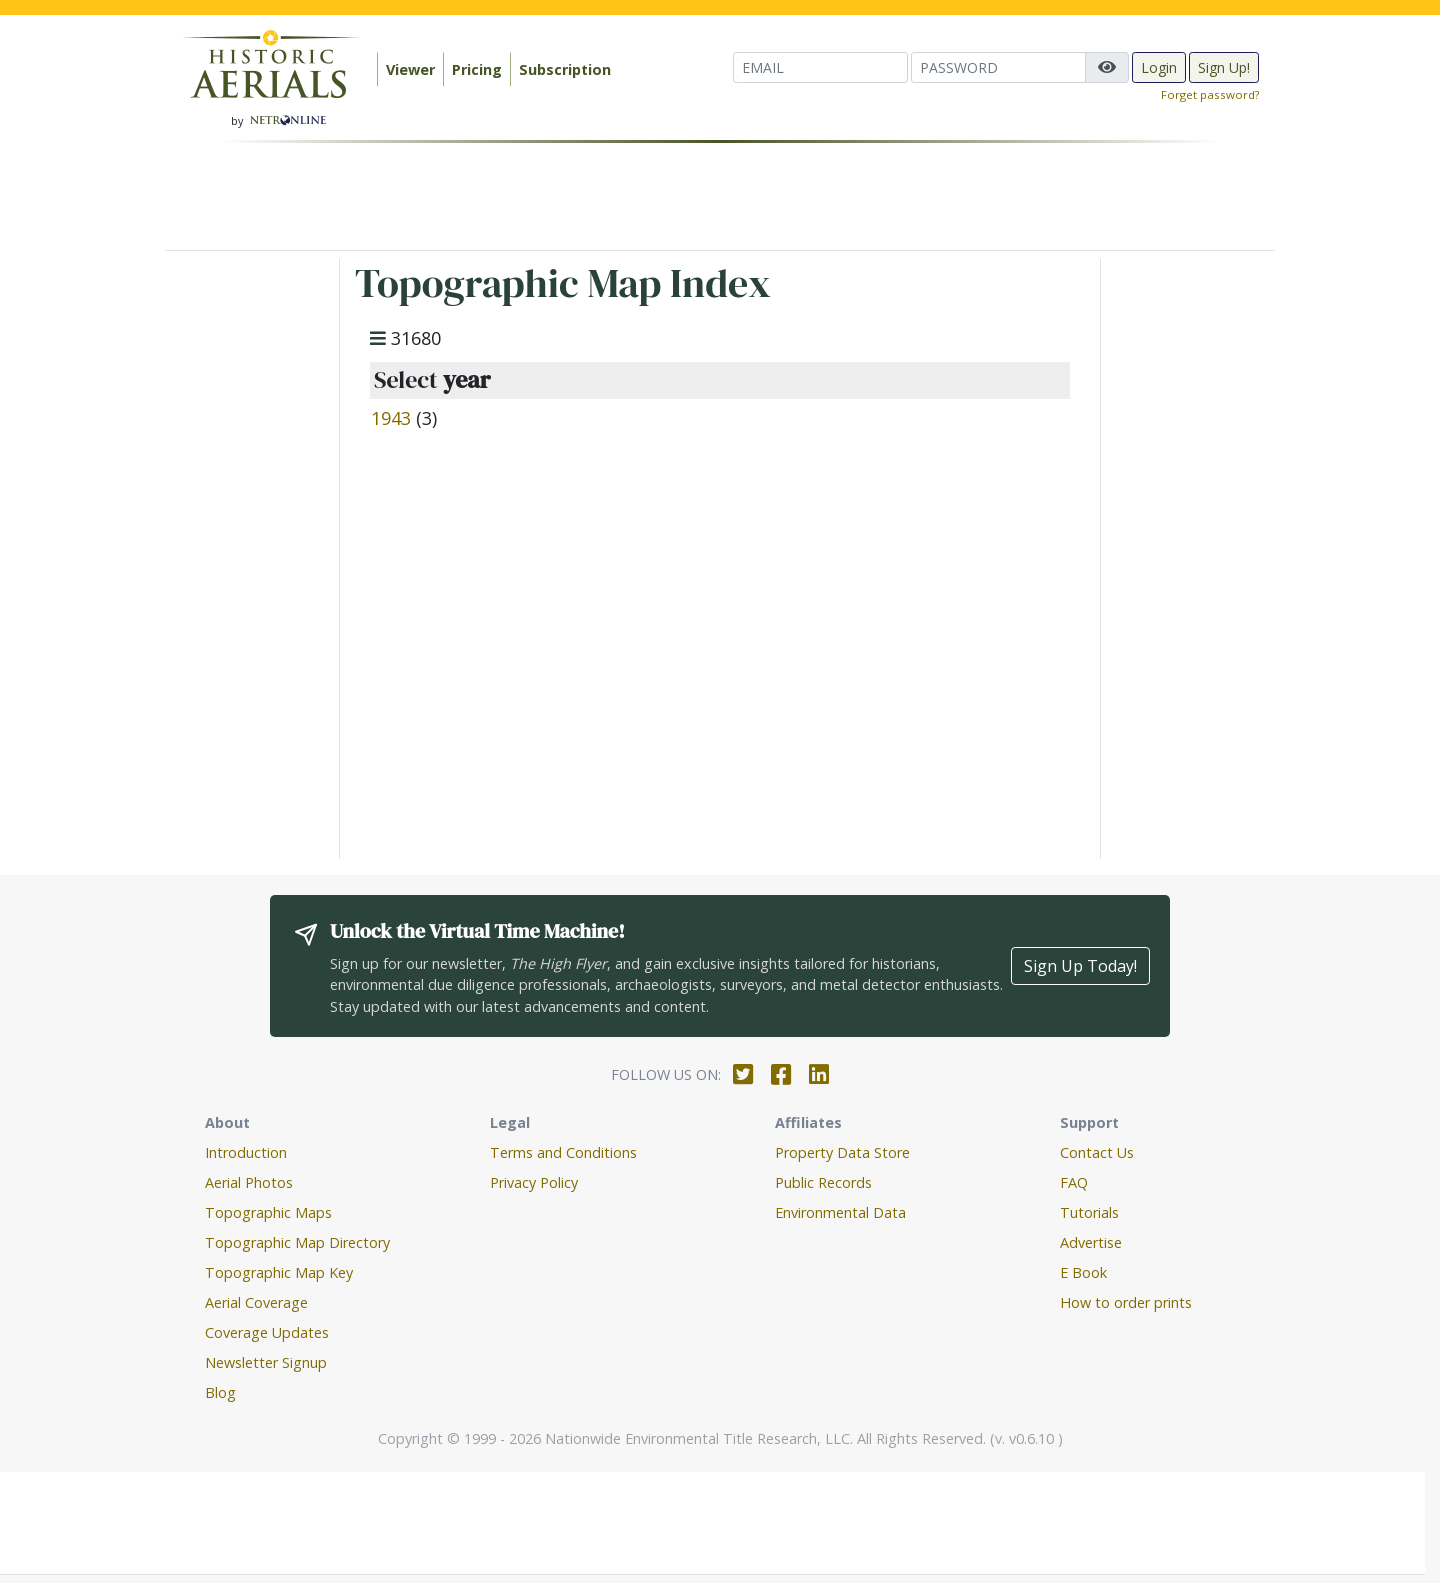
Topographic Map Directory (297, 1242)
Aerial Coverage (256, 1302)
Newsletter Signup (266, 1362)
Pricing (477, 69)
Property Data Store (842, 1152)
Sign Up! (1224, 67)
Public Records (823, 1182)
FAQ (1074, 1182)
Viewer (410, 69)
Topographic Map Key (279, 1272)
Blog (220, 1392)
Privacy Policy (534, 1182)
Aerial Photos (249, 1182)
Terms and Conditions (563, 1152)
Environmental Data (840, 1212)
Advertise (1091, 1242)
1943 (391, 418)
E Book (1083, 1272)
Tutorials (1089, 1212)
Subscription (565, 69)
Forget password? (1210, 94)
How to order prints (1126, 1302)
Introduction (246, 1152)
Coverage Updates (267, 1332)
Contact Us (1097, 1152)
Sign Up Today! (1080, 966)
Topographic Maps (268, 1212)
